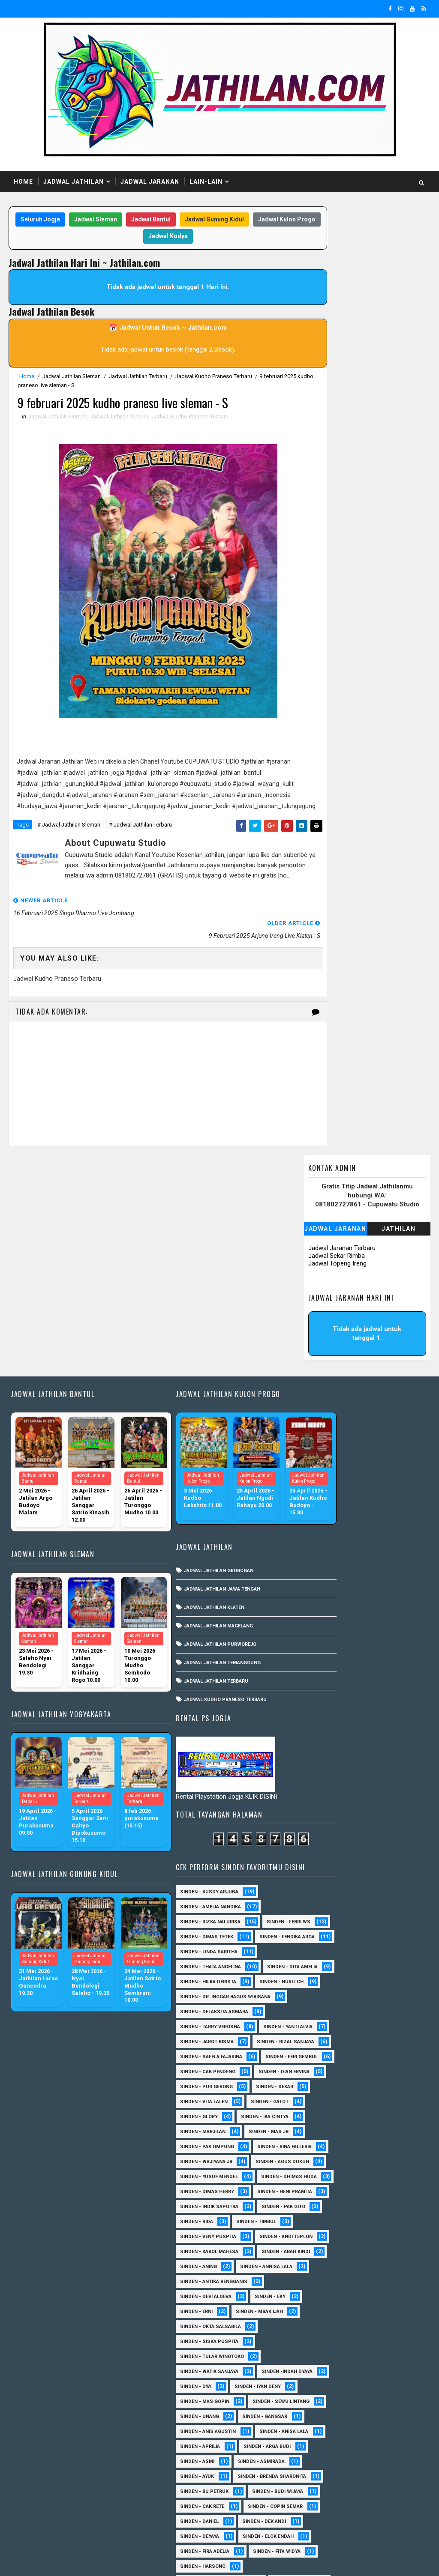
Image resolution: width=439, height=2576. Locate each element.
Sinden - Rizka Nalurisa (324, 1245)
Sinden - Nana (311, 2325)
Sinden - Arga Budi (380, 2055)
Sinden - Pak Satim (317, 2340)
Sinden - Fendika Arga (321, 1290)
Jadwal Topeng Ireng (337, 309)
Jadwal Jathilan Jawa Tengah (196, 1406)
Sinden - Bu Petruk (318, 2115)
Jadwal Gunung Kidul (235, 220)
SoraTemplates (62, 2561)
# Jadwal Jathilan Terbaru (140, 839)
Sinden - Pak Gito (315, 1740)
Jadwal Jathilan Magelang (192, 1443)
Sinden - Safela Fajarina (325, 1470)
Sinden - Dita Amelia (319, 1335)
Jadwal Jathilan (73, 181)
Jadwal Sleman (116, 220)
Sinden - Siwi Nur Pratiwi (326, 2430)
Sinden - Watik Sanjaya (323, 1935)
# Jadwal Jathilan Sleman (68, 839)
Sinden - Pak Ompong (321, 1605)
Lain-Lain (206, 181)
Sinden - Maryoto (381, 2280)
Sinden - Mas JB (382, 1590)
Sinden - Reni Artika (319, 2385)
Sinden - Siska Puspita (323, 1905)
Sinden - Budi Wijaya (319, 2130)
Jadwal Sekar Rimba (336, 301)
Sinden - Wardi (312, 2474)
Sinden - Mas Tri (314, 2295)
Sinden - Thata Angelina (324, 1320)
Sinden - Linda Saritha (322, 1305)
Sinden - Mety (311, 2310)
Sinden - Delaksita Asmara (328, 1395)
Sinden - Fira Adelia (318, 2220)
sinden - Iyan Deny (317, 1965)
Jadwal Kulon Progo (126, 237)
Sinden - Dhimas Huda (321, 1680)
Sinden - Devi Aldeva (319, 1860)
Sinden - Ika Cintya (317, 1575)
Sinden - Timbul (314, 1755)
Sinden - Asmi (311, 2070)
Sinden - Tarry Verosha (324, 1410)
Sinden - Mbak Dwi (382, 2295)
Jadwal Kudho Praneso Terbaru (213, 377)
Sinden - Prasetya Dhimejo (328, 2370)
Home (23, 181)
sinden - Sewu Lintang (322, 1995)
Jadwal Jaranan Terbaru (342, 294)
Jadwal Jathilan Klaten (188, 1425)
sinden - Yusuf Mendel (323, 1665)
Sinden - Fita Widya (317, 2235)
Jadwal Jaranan (149, 181)
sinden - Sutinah (373, 2504)
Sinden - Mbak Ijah (373, 1875)
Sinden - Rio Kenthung (322, 2415)
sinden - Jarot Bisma (320, 1440)
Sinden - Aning (383, 1815)
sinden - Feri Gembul (320, 1485)
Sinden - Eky (383, 1860)
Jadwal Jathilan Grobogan (193, 1388)
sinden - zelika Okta (319, 2519)
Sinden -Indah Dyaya (319, 1950)
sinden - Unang (313, 2010)
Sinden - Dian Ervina (319, 1515)
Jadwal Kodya (189, 237)
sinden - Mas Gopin (318, 1980)
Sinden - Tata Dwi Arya (322, 2445)
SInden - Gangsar (378, 2010)
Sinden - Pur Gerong (320, 1530)
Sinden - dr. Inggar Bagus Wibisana (339, 1380)
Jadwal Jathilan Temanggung (196, 1480)
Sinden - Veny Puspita (322, 1770)
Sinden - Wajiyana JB (320, 1635)
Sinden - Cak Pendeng (321, 1500)
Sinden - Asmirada (375, 2070)
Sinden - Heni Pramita (321, 1710)
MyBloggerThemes (155, 2561)
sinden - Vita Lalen (378, 1545)
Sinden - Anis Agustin (321, 2025)
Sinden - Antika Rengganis (327, 1845)
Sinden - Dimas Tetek (320, 1275)
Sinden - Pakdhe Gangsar (326, 2355)
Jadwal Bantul (172, 220)
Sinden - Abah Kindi (318, 1815)
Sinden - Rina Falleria (321, 1620)
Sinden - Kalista (314, 2280)
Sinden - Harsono (316, 2250)
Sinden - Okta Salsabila (324, 1890)
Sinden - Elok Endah (319, 2205)
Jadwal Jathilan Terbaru (138, 377)
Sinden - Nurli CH (316, 1365)
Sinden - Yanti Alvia (318, 1425)
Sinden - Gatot (312, 1560)
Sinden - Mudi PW (374, 2310)
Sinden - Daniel (313, 2175)
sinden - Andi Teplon (320, 1785)
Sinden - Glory (373, 1560)
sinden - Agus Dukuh (320, 1650)
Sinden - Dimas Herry (321, 1695)
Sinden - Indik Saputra (323, 1725)
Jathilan (398, 274)
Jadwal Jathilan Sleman (71, 377)
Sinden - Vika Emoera (378, 2460)
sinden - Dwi (383, 1950)
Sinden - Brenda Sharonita (328, 2100)
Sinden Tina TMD (373, 2489)
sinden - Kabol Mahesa (323, 1800)
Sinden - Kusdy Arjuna (323, 1215)
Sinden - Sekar (312, 1545)
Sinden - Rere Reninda (321, 2400)
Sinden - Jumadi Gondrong (328, 2265)
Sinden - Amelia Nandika (324, 1230)
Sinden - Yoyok (374, 2474)
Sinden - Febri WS (315, 1260)
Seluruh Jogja (61, 220)
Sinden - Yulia (311, 2489)
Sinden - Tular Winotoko (326, 1920)
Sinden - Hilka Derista (322, 1350)
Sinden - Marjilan (316, 1590)
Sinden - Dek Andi (378, 2175)
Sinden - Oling (370, 2325)
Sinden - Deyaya (313, 2190)
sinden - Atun (311, 2504)
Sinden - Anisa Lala (318, 2040)
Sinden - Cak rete (316, 2145)
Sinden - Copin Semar (321, 2160)
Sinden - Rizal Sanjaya (322, 1455)
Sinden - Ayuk (311, 2085)
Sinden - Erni (310, 1875)
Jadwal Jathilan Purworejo (194, 1462)
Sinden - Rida (377, 1740)
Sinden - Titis (311, 2460)
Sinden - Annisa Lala (320, 1830)
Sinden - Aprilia (314, 2055)
